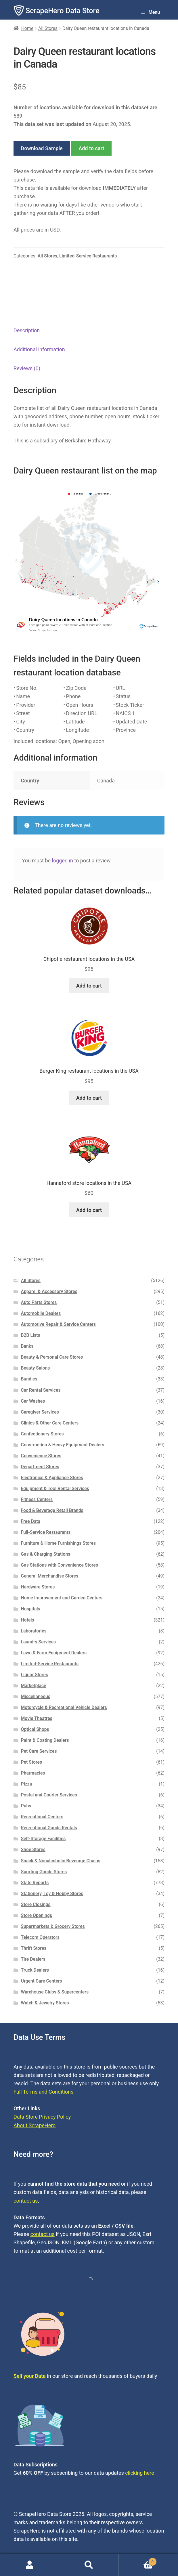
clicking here (139, 2473)
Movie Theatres (36, 1718)
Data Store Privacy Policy (42, 2117)
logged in (62, 861)
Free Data (30, 1521)
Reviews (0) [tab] (27, 368)
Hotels (27, 1620)
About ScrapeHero (34, 2125)
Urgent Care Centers (41, 1981)
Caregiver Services (40, 1412)
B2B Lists (30, 1335)
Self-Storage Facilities (43, 1838)
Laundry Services (38, 1642)
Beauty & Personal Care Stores (52, 1357)
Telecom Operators (40, 1937)
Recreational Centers (42, 1816)
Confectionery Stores (42, 1434)
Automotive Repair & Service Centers (58, 1324)
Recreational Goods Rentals (49, 1827)
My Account (29, 2565)
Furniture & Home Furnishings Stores (58, 1543)
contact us (26, 2201)
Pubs (26, 1806)
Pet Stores (31, 1762)
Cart (138, 2560)
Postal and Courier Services (49, 1795)
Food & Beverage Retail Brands (52, 1510)
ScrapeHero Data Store (62, 11)
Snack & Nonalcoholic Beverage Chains (60, 1860)
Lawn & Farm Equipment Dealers (54, 1652)
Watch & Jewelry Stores (45, 2003)
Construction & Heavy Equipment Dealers (62, 1445)
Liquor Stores (34, 1674)
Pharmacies (33, 1773)
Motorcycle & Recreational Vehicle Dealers (64, 1707)
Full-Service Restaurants (46, 1532)
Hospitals (30, 1608)
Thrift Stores (34, 1948)
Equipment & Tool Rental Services (55, 1488)
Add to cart (91, 148)
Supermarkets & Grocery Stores (53, 1926)
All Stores (48, 28)
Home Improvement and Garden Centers (62, 1598)
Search (88, 2565)
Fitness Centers (37, 1499)
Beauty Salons (35, 1368)
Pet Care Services (39, 1751)
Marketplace (33, 1685)
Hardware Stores (38, 1587)
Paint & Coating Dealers (45, 1740)
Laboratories (34, 1631)
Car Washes (33, 1401)
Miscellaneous (35, 1696)
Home (27, 28)
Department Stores (40, 1466)
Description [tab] (27, 330)
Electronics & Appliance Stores (52, 1477)
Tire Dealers (33, 1959)
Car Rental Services (41, 1390)
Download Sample (42, 148)
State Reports (35, 1882)
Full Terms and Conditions (43, 2092)
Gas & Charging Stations (45, 1554)
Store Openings (36, 1915)
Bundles (29, 1379)
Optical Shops (35, 1729)
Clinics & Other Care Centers (50, 1423)
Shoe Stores (33, 1849)
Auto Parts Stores (39, 1302)
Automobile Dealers (41, 1313)
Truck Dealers (35, 1970)
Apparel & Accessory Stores (49, 1291)
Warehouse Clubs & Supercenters (55, 1992)
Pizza (26, 1784)
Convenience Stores (41, 1455)
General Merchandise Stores (50, 1576)
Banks (27, 1346)
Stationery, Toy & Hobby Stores (52, 1893)
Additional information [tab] (39, 349)
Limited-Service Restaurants (88, 256)
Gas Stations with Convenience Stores (59, 1565)
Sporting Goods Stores (44, 1871)
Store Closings (36, 1904)
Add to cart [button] (89, 986)
